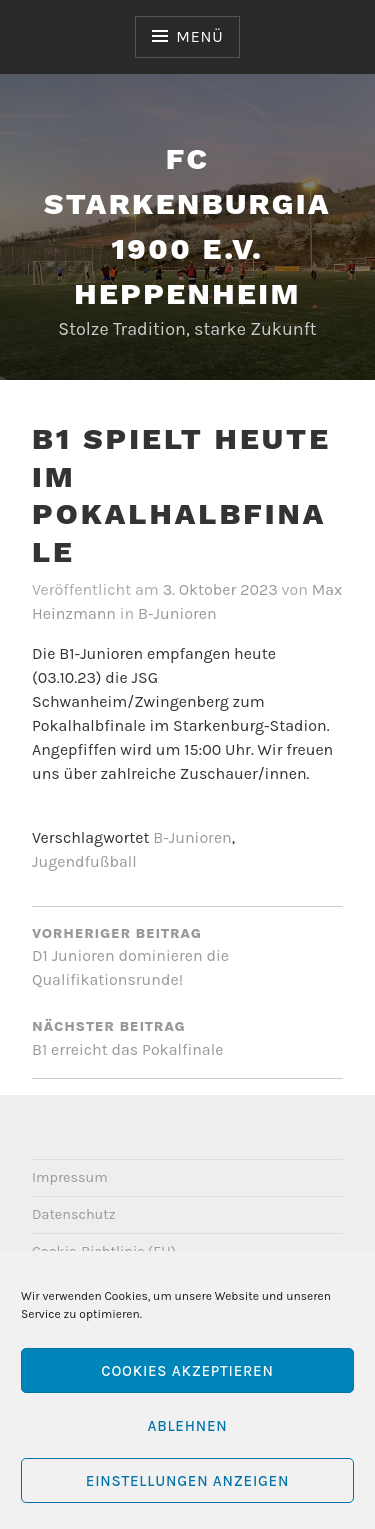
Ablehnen (187, 1426)
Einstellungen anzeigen (187, 1481)
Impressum (70, 1177)
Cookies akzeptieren (187, 1371)
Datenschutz (74, 1214)
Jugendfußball (84, 861)
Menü (199, 36)
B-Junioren (177, 613)
